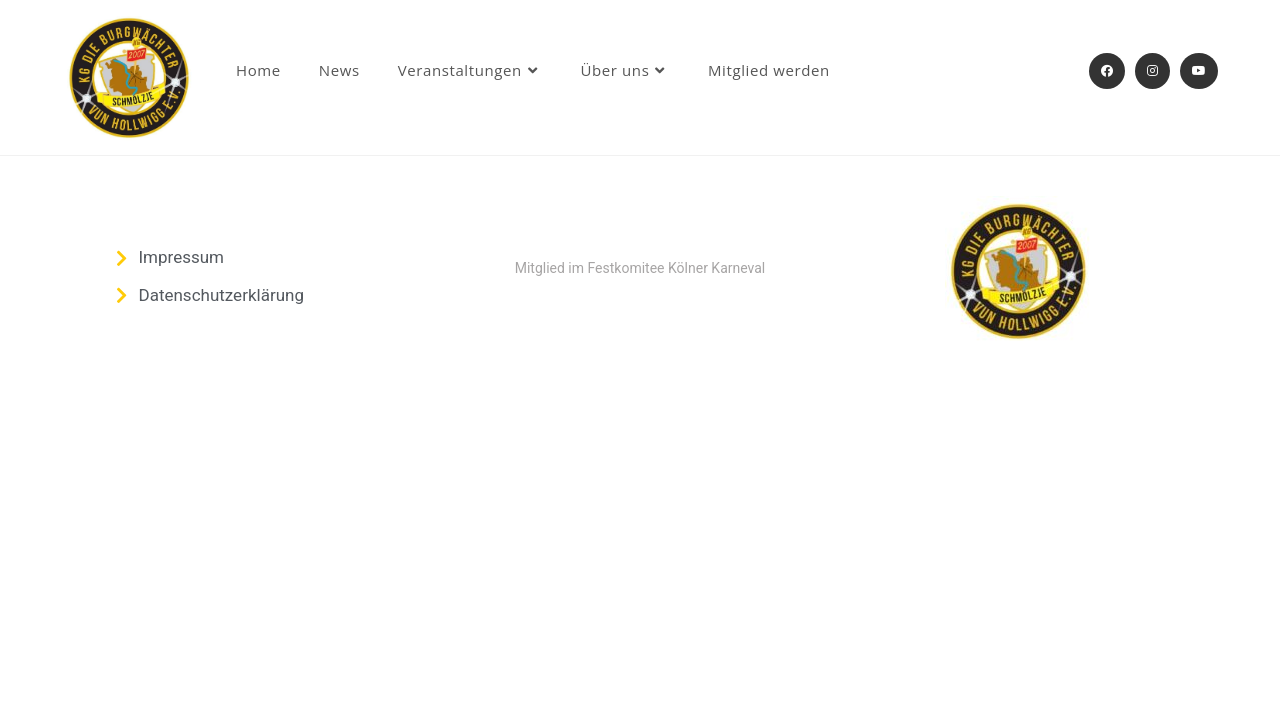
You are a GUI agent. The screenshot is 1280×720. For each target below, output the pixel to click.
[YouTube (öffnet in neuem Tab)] (1199, 71)
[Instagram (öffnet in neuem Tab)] (1152, 71)
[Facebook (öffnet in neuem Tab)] (1107, 71)
